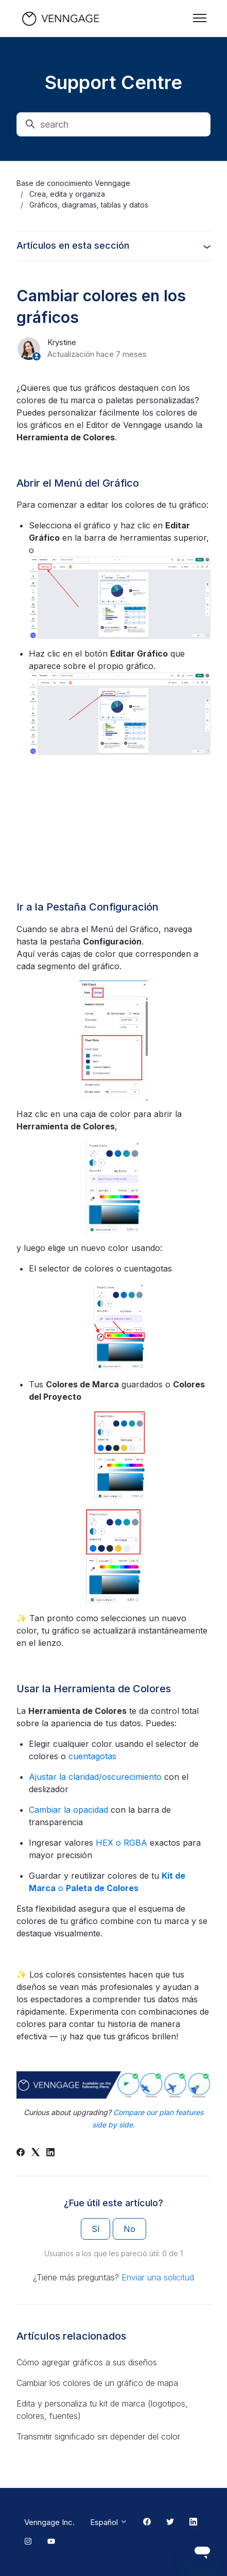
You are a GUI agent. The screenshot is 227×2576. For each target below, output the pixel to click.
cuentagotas (92, 1756)
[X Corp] (35, 2153)
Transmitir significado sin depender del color (98, 2436)
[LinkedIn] (50, 2153)
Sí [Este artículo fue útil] (95, 2229)
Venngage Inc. (49, 2522)
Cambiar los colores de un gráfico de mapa (97, 2383)
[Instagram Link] (28, 2542)
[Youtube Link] (51, 2542)
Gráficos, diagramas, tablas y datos (88, 204)
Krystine (61, 342)
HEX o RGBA (120, 1842)
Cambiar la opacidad (68, 1810)
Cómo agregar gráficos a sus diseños (86, 2362)
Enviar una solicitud (157, 2277)
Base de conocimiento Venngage (73, 183)
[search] (113, 124)
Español (109, 2522)
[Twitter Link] (170, 2522)
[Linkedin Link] (193, 2522)
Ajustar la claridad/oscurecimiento (95, 1777)
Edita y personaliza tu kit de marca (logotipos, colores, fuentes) (102, 2409)
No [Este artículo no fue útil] (129, 2229)
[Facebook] (20, 2153)
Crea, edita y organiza (67, 194)
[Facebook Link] (147, 2522)
